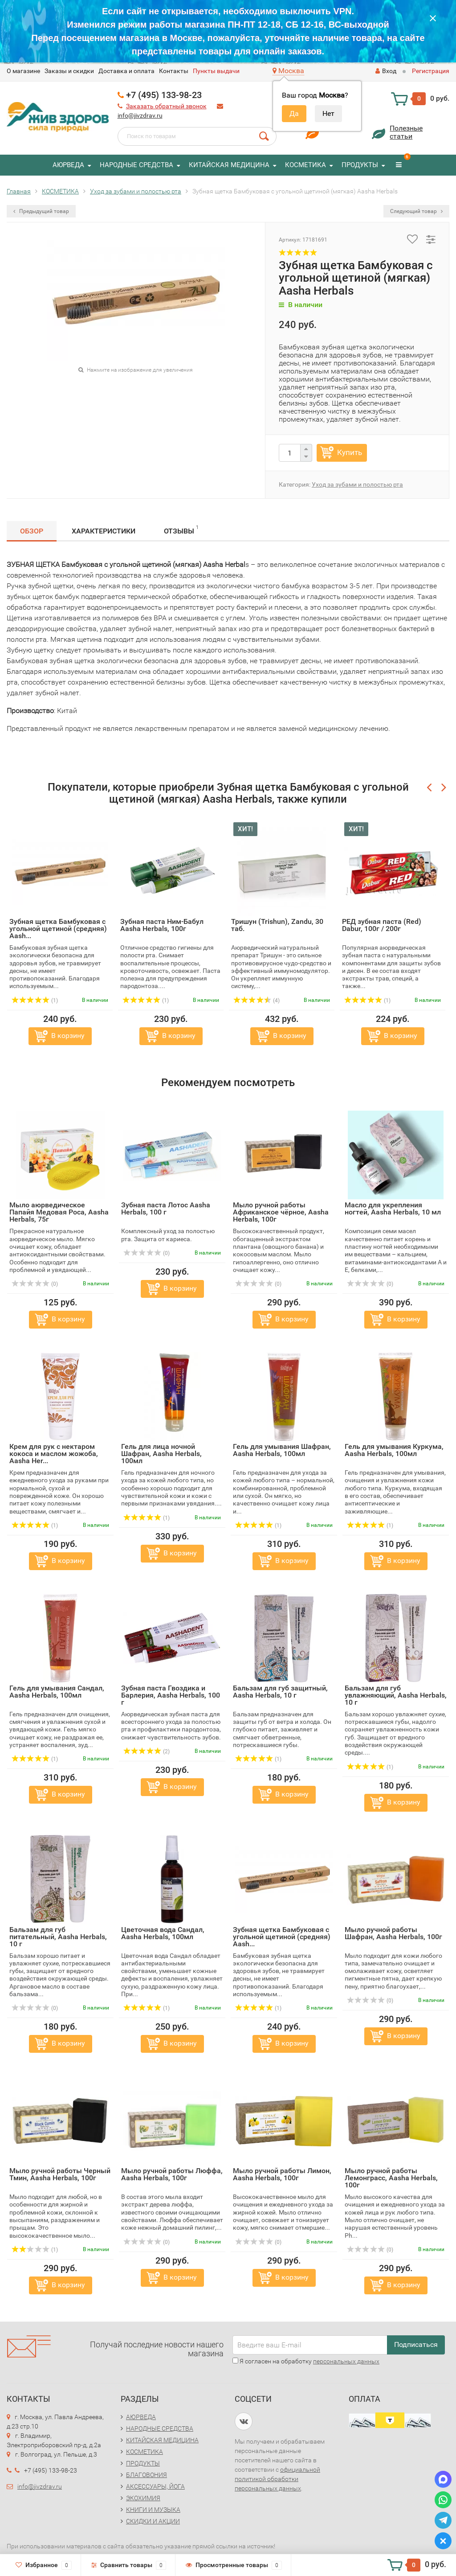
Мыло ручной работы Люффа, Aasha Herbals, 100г (172, 2174)
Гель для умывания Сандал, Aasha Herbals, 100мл (56, 1691)
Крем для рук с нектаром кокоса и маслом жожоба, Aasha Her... (53, 1453)
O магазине (23, 70)
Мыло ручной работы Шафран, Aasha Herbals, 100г (393, 1933)
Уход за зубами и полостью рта (357, 484)
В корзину (68, 1035)
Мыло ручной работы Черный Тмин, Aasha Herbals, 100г (59, 2174)
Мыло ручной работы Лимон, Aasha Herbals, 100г (282, 2174)
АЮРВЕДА (68, 165)
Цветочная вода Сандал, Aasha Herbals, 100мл (162, 1933)
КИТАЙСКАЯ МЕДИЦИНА (229, 165)
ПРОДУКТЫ (360, 165)
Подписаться (416, 2344)
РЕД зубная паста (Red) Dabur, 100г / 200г (381, 925)
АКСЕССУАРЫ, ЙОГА (155, 2486)
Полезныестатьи (406, 132)
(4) (256, 1000)
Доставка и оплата (126, 70)
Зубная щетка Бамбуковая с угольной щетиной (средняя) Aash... (58, 928)
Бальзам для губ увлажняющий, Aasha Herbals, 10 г (396, 1695)
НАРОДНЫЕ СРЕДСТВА (136, 165)
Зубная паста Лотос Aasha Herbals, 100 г (165, 1208)
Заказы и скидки (69, 70)
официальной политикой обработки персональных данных (277, 2479)
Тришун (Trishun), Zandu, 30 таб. (277, 925)
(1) (35, 1000)
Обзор (31, 531)
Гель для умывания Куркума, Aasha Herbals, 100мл (394, 1450)
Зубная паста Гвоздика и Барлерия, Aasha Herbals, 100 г (170, 1695)
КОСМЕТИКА (305, 165)
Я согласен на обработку (305, 2361)
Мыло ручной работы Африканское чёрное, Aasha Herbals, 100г (281, 1212)
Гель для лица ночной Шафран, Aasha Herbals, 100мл (161, 1453)
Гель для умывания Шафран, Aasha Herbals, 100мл (282, 1450)
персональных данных (346, 2361)
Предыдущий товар (41, 211)
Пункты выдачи (216, 70)
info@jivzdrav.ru (140, 115)
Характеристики (103, 531)
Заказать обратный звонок (166, 106)
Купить (349, 452)
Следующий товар (416, 211)
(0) (35, 1284)
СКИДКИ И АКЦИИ (153, 2521)
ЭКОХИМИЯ (143, 2498)
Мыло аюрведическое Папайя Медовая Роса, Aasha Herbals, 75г (59, 1212)
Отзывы (181, 529)
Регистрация (430, 70)
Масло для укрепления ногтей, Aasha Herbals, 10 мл (393, 1208)
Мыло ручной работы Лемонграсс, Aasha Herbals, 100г (391, 2177)
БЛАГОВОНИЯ (146, 2474)
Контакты (173, 70)
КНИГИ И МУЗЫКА (153, 2509)
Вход (385, 70)
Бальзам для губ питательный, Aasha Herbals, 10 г (58, 1936)
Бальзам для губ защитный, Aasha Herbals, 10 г (280, 1691)
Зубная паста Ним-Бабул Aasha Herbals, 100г (162, 925)
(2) (146, 1751)
